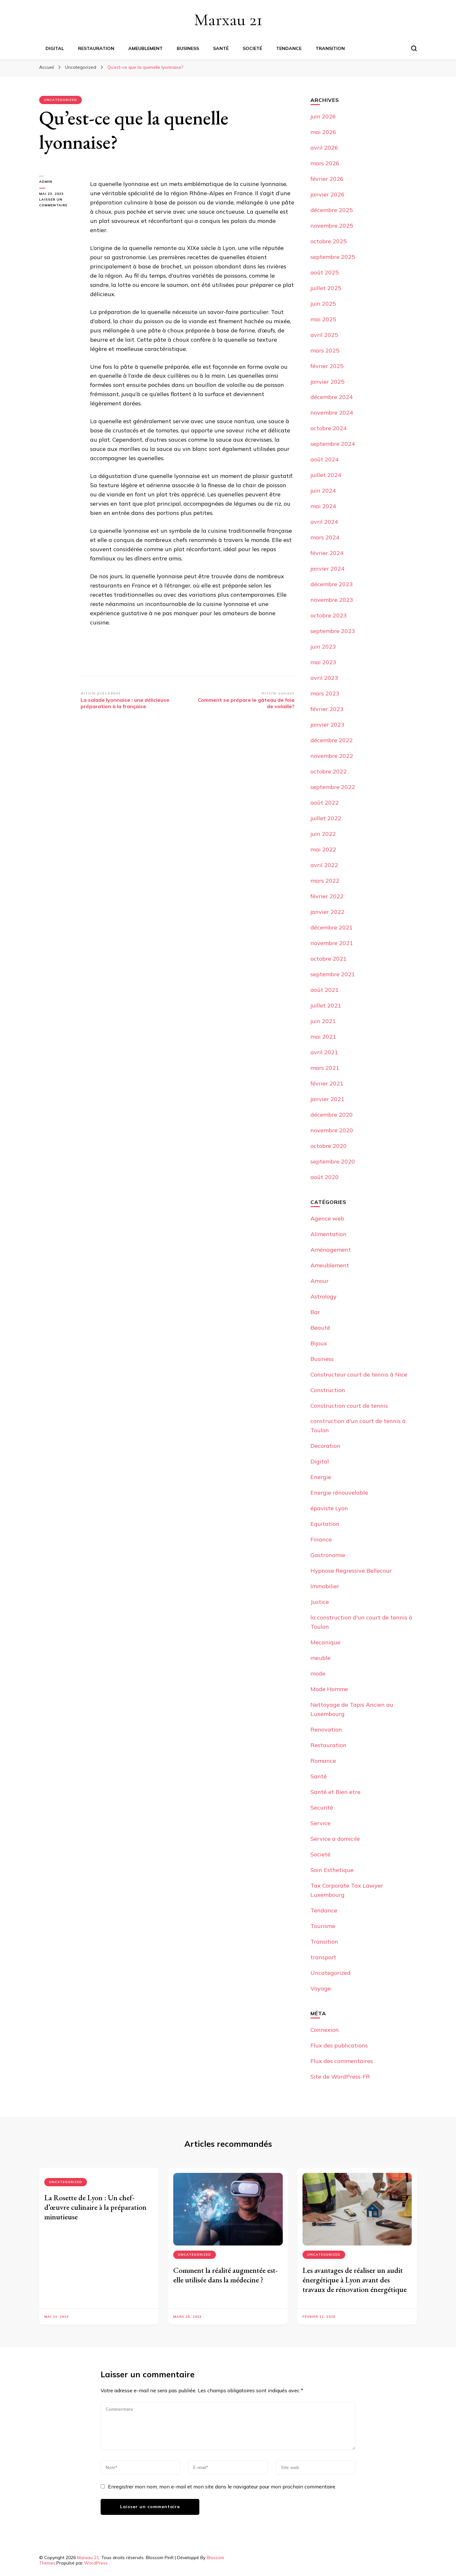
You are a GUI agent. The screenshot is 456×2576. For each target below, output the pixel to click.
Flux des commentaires (341, 2061)
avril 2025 (324, 334)
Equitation (324, 1523)
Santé (221, 48)
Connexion (324, 2029)
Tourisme (322, 1926)
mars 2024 (324, 537)
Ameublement (145, 48)
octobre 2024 (328, 428)
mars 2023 (324, 693)
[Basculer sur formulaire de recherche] (414, 48)
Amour (319, 1280)
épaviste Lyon (329, 1508)
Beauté (320, 1327)
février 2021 (327, 1083)
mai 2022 (323, 849)
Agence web (327, 1218)
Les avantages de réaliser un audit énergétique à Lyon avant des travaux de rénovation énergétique (355, 2279)
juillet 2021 (325, 1005)
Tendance (289, 48)
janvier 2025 (327, 381)
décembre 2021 (331, 927)
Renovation (326, 1729)
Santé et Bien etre (335, 1792)
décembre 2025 (331, 210)
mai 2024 (323, 506)
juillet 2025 (325, 288)
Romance (323, 1760)
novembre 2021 (331, 943)
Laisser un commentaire (60, 202)
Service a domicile (335, 1838)
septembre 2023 (332, 631)
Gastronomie (327, 1555)
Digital (55, 48)
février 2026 (327, 178)
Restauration (96, 48)
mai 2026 (323, 132)
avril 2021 (324, 1052)
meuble (320, 1658)
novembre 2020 (331, 1130)
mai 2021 (323, 1036)
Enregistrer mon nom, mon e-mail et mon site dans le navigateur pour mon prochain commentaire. (222, 2486)
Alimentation (328, 1234)
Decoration (325, 1445)
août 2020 (324, 1177)
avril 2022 (324, 865)
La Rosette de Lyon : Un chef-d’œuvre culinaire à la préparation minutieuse (95, 2207)
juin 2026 (323, 116)
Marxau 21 (228, 19)
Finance (321, 1539)
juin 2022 (323, 833)
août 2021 (324, 989)
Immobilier (324, 1586)
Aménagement (330, 1249)
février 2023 (327, 709)
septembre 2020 (332, 1161)
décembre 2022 (331, 740)
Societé (252, 48)
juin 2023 (323, 646)
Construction (327, 1390)
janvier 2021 (327, 1099)
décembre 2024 (331, 397)
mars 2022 (324, 880)
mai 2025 (323, 319)
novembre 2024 (331, 412)
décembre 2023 (331, 584)
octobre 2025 (328, 241)
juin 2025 (323, 303)
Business (188, 48)
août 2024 (324, 459)
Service (320, 1823)
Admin (45, 182)
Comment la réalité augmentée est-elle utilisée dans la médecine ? (225, 2275)
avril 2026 (324, 147)
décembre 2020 (331, 1114)
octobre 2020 (328, 1145)
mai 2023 (323, 662)
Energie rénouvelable (339, 1492)
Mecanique (325, 1642)
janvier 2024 (327, 568)
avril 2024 (324, 521)
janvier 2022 (327, 911)
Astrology (323, 1296)
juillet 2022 (325, 818)
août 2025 (324, 272)
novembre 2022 (331, 755)
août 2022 (324, 802)
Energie (320, 1477)
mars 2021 (324, 1067)
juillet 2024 (325, 475)
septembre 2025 (332, 256)
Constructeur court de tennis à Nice (358, 1374)
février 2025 (327, 366)
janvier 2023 (327, 724)
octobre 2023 (328, 615)
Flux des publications (339, 2045)
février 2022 (327, 896)
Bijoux (318, 1343)
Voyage (320, 1988)
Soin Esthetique (331, 1870)
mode (317, 1673)
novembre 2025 (331, 225)
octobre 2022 (328, 771)
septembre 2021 (332, 974)
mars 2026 (324, 163)
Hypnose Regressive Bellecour (351, 1570)
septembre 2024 (332, 443)
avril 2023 (324, 677)
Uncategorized (60, 100)
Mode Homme (329, 1689)
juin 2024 (323, 490)
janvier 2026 (327, 194)
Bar (315, 1312)
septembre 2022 (332, 787)
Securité (321, 1807)
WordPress (96, 2563)
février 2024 (327, 553)
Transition (330, 48)
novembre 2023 (331, 599)
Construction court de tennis (349, 1405)
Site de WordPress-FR (340, 2076)
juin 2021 (323, 1021)
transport (323, 1957)
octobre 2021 (328, 958)
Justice (319, 1601)
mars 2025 (324, 350)
